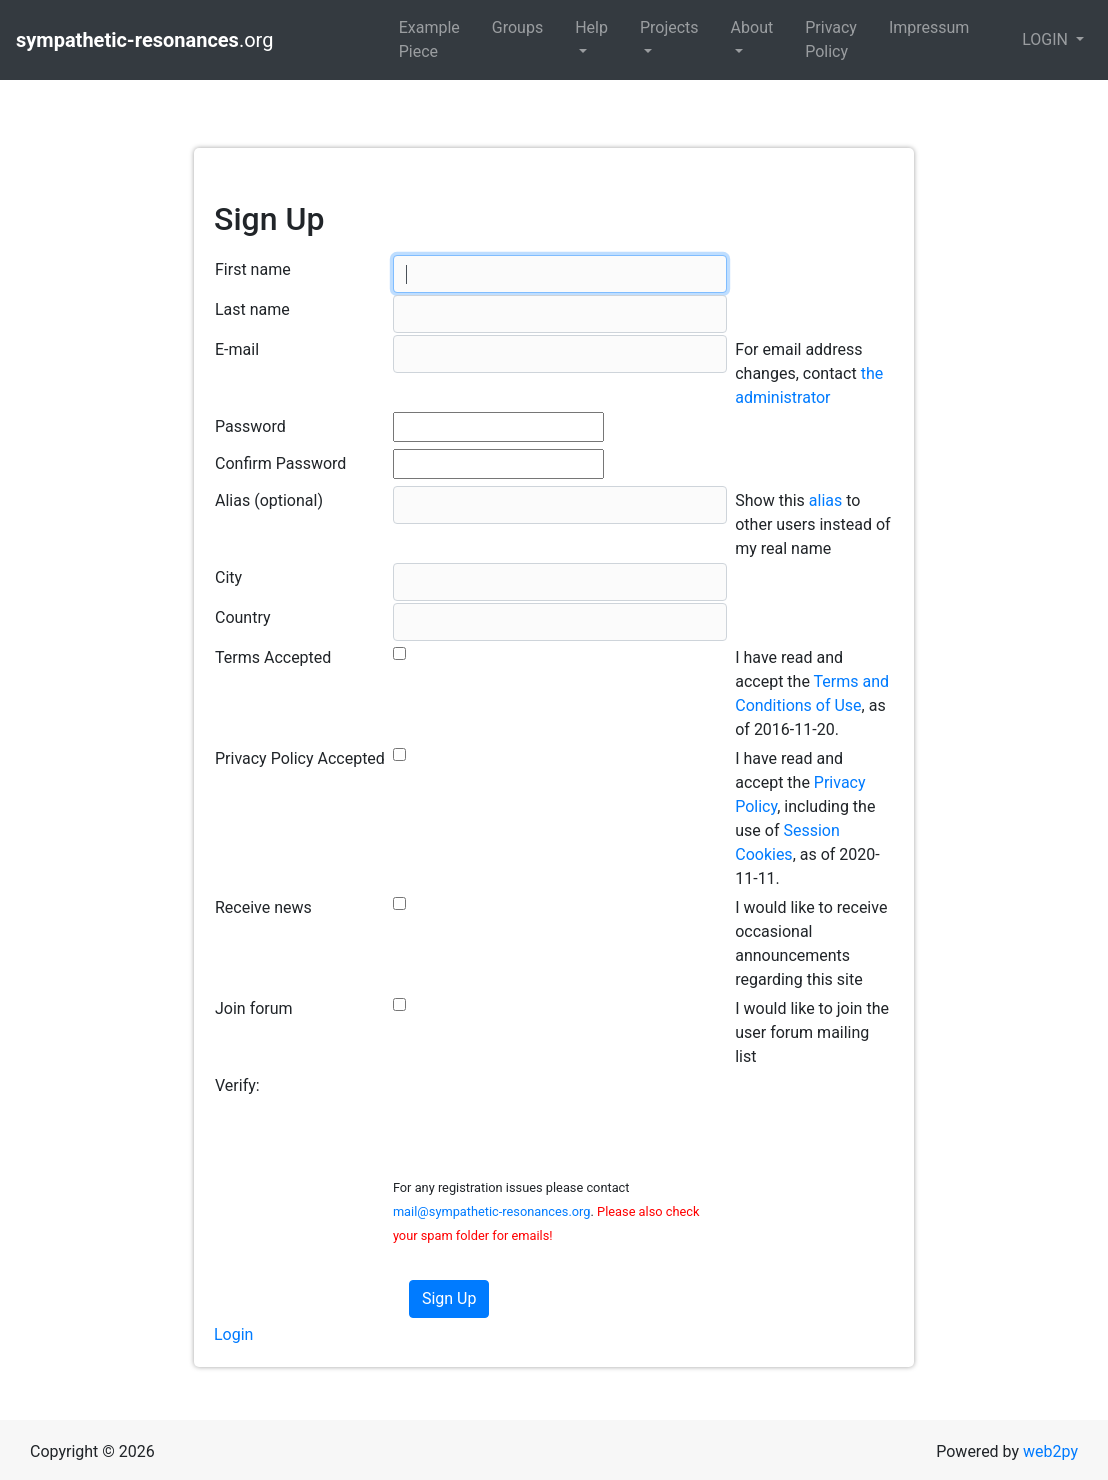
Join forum (254, 1008)
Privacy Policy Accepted (300, 758)
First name (253, 269)
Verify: (237, 1085)
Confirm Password (280, 463)
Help (591, 27)
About (752, 27)
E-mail (237, 349)
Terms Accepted (273, 657)
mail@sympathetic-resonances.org (492, 1211)
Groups (517, 27)
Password (250, 426)
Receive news (263, 907)
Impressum (929, 27)
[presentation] (545, 1110)
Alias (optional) (269, 500)
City (228, 577)
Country (243, 617)
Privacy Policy (831, 39)
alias (825, 500)
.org (147, 40)
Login (233, 1334)
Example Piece (429, 39)
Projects (669, 27)
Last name (252, 309)
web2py (1050, 1451)
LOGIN (1047, 39)
